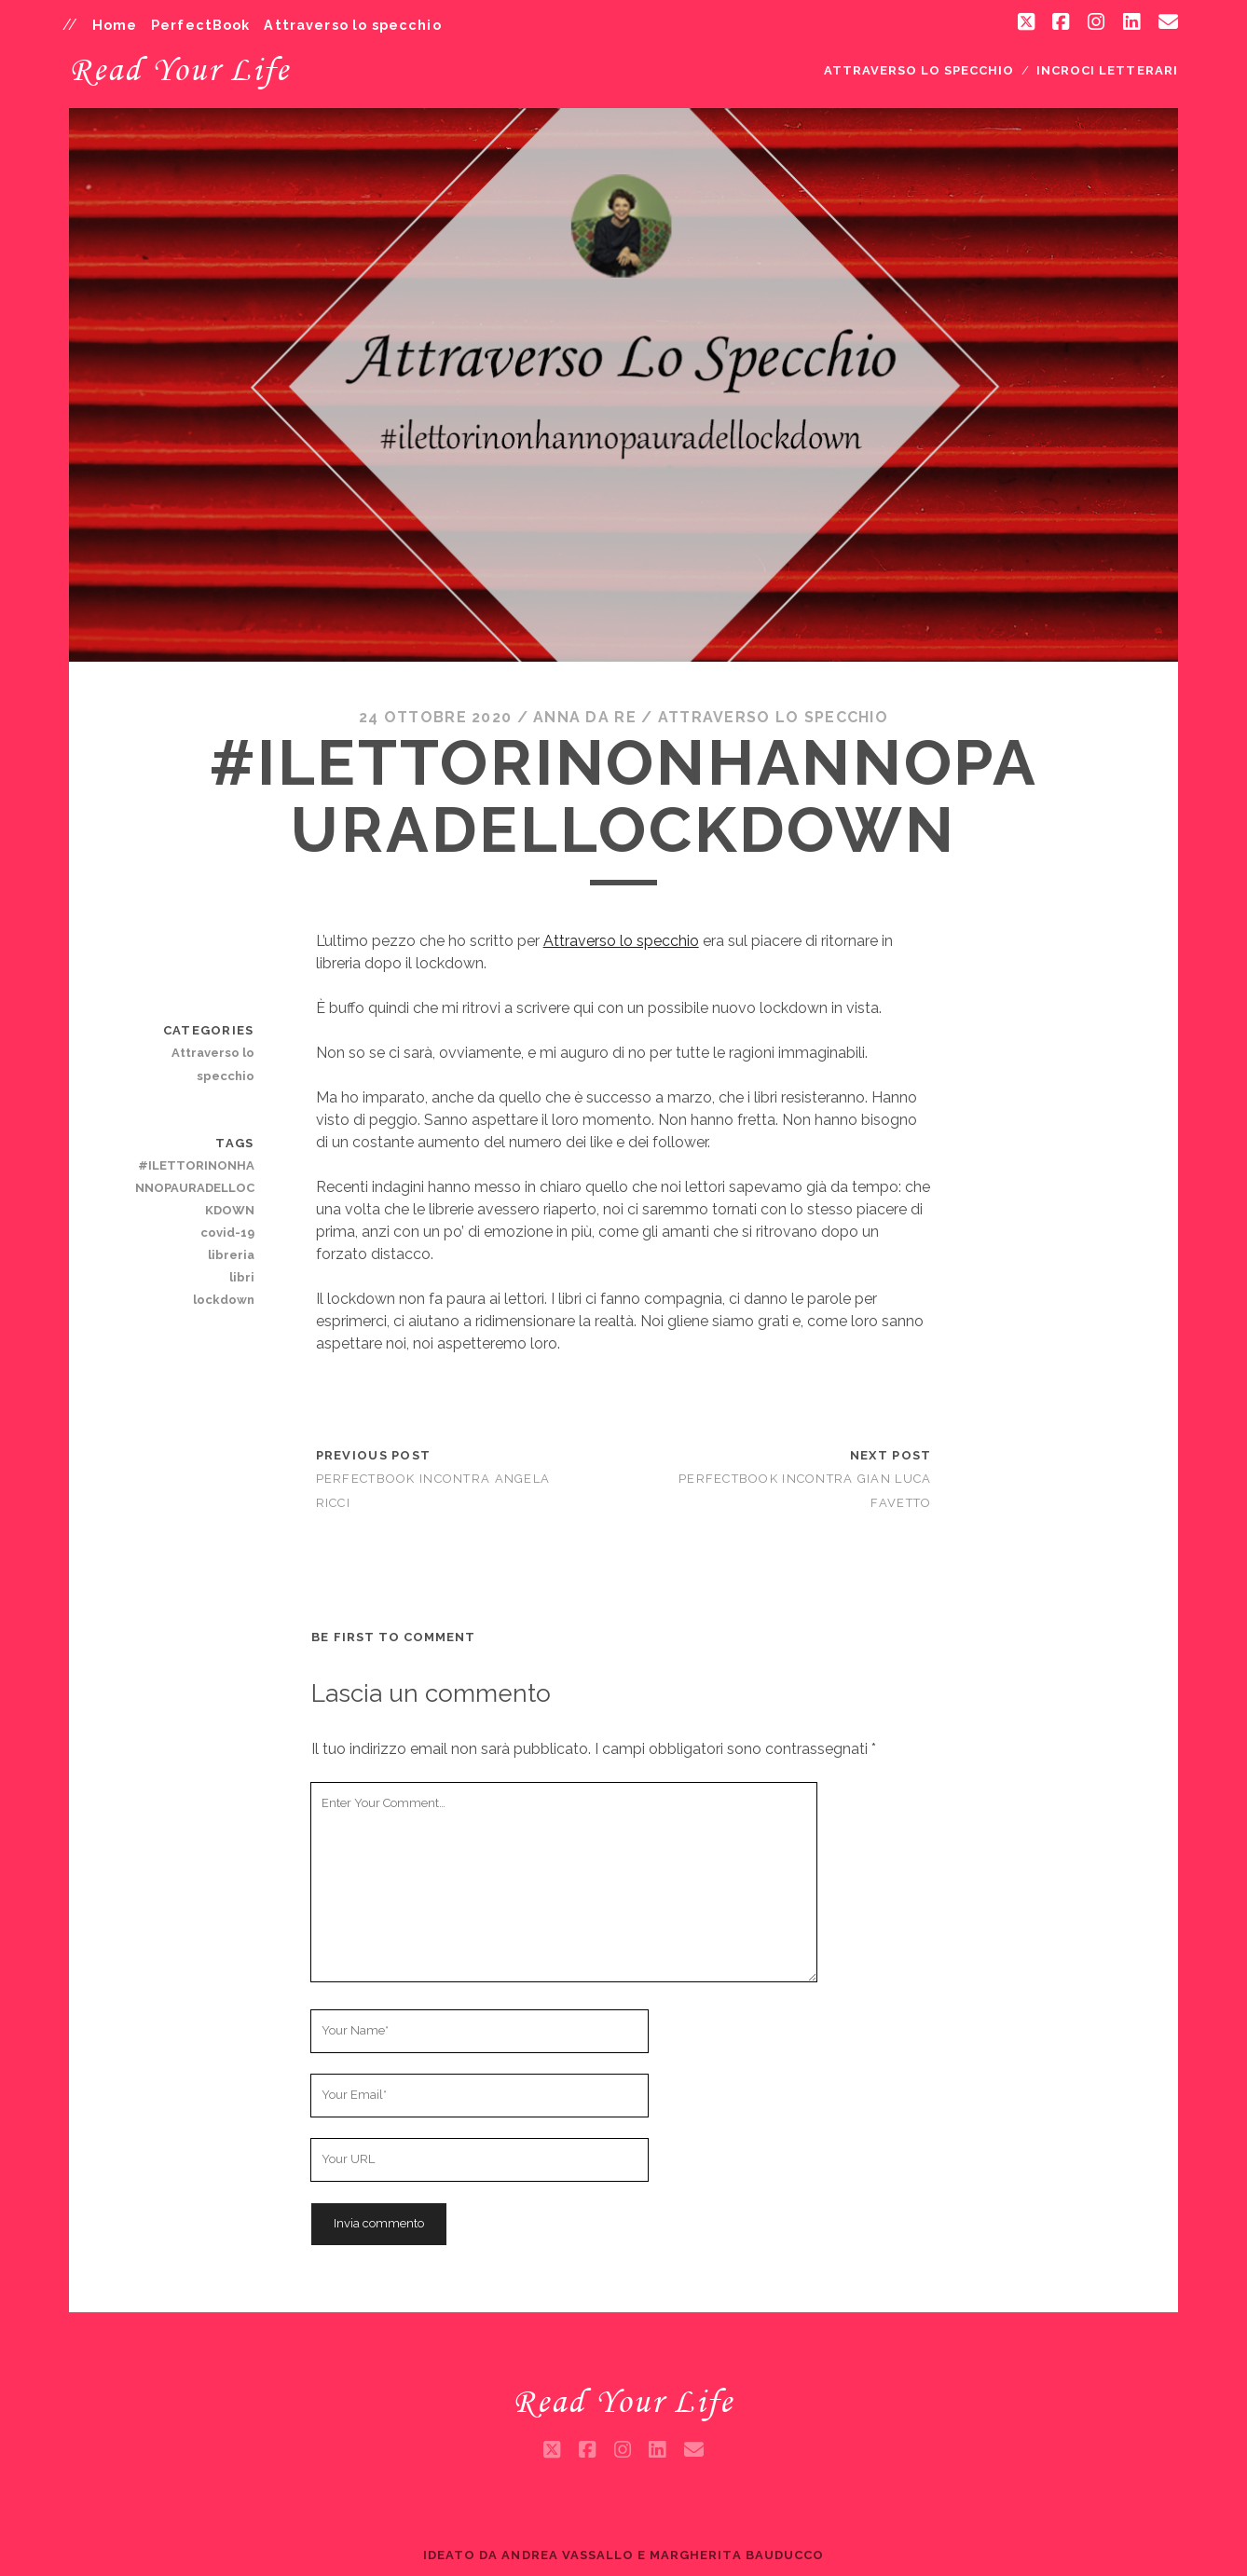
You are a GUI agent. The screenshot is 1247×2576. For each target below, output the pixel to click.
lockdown (223, 1300)
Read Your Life (179, 69)
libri (241, 1277)
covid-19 (227, 1233)
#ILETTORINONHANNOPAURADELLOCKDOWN (194, 1187)
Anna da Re (585, 717)
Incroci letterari (1107, 70)
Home (115, 25)
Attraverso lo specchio (352, 25)
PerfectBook (201, 25)
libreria (231, 1255)
